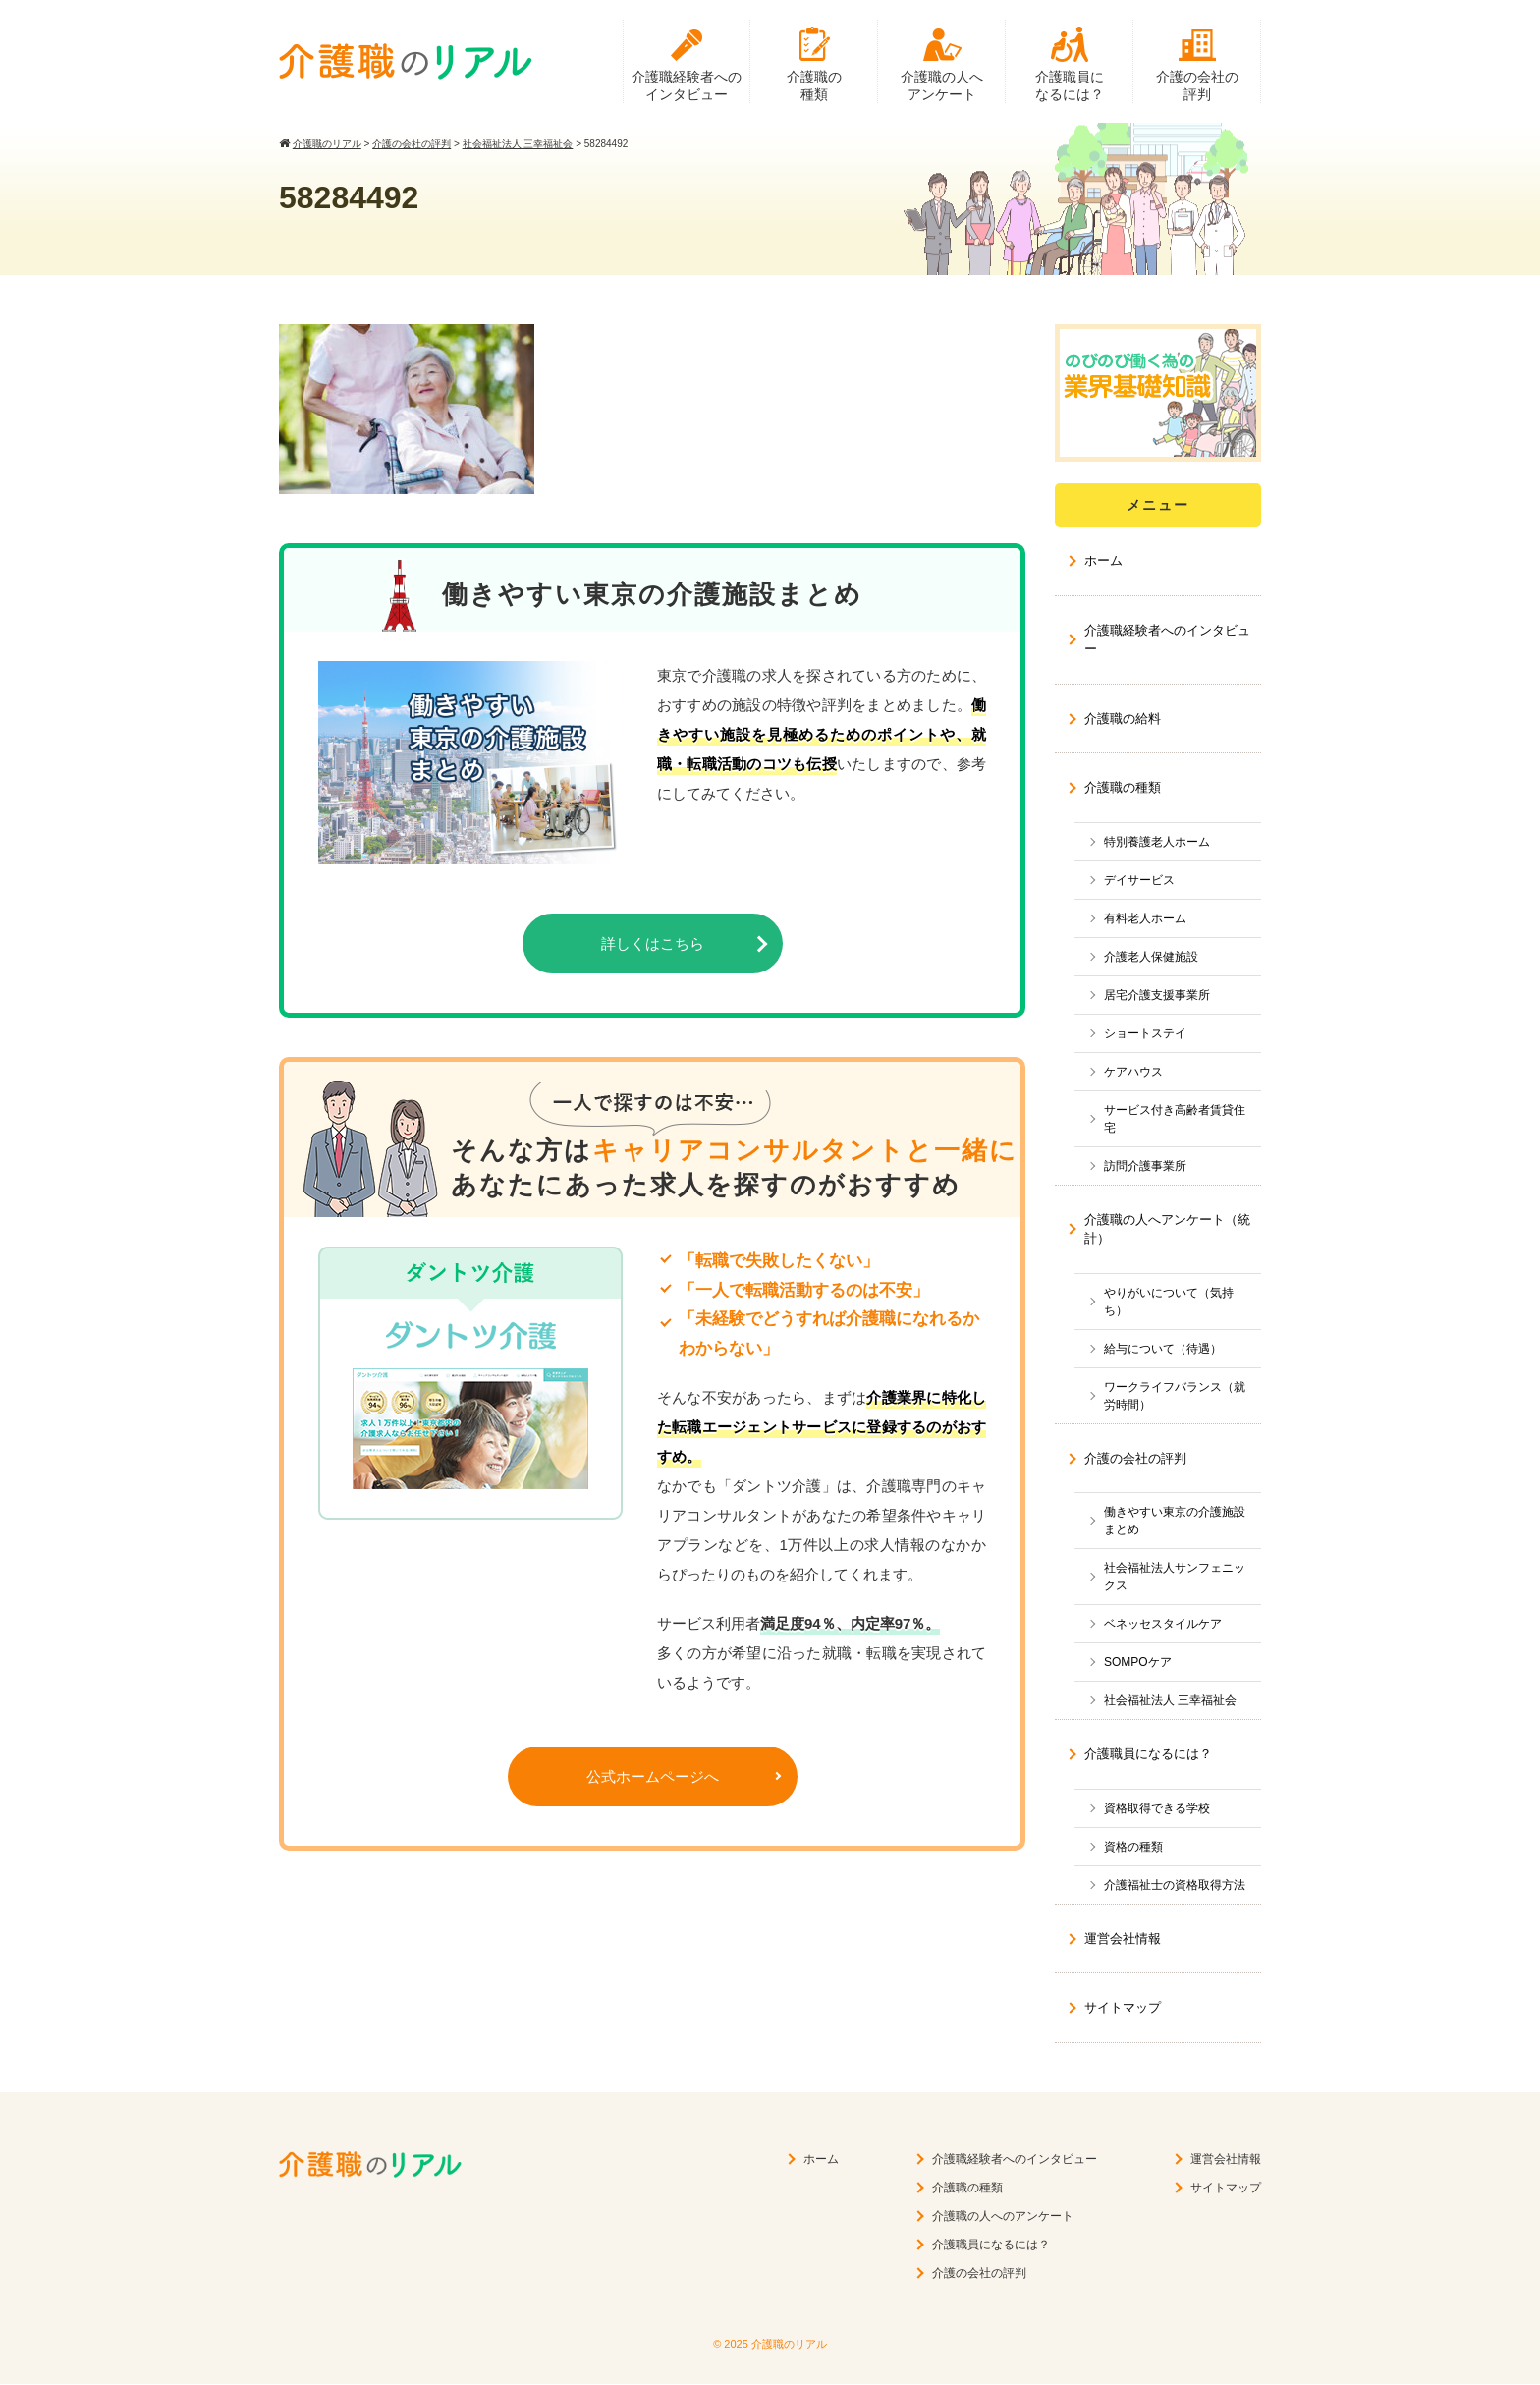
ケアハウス (1133, 1073)
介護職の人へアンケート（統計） (1167, 1230)
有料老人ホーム (1145, 919)
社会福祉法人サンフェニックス (1174, 1577)
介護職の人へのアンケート (1002, 2217)
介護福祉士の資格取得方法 (1174, 1886)
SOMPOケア (1138, 1663)
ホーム (1103, 561)
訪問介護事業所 (1145, 1167)
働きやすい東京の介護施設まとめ (1174, 1521)
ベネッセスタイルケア (1163, 1625)
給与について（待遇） (1163, 1350)
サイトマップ (1122, 2008)
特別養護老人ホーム (1157, 843)
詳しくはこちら (652, 944)
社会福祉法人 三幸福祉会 (1170, 1701)
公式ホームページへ (652, 1777)
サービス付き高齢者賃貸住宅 (1174, 1120)
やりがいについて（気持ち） (1169, 1302)
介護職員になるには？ (1069, 85)
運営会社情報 (1122, 1939)
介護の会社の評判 (1197, 85)
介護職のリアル (789, 2345)
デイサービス (1139, 881)
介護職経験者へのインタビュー (687, 85)
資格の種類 (1133, 1848)
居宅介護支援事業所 (1157, 996)
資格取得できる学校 (1157, 1809)
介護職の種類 (814, 85)
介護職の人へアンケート (942, 85)
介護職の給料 (1122, 719)
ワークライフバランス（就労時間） (1174, 1397)
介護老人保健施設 (1151, 958)
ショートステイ (1145, 1034)
